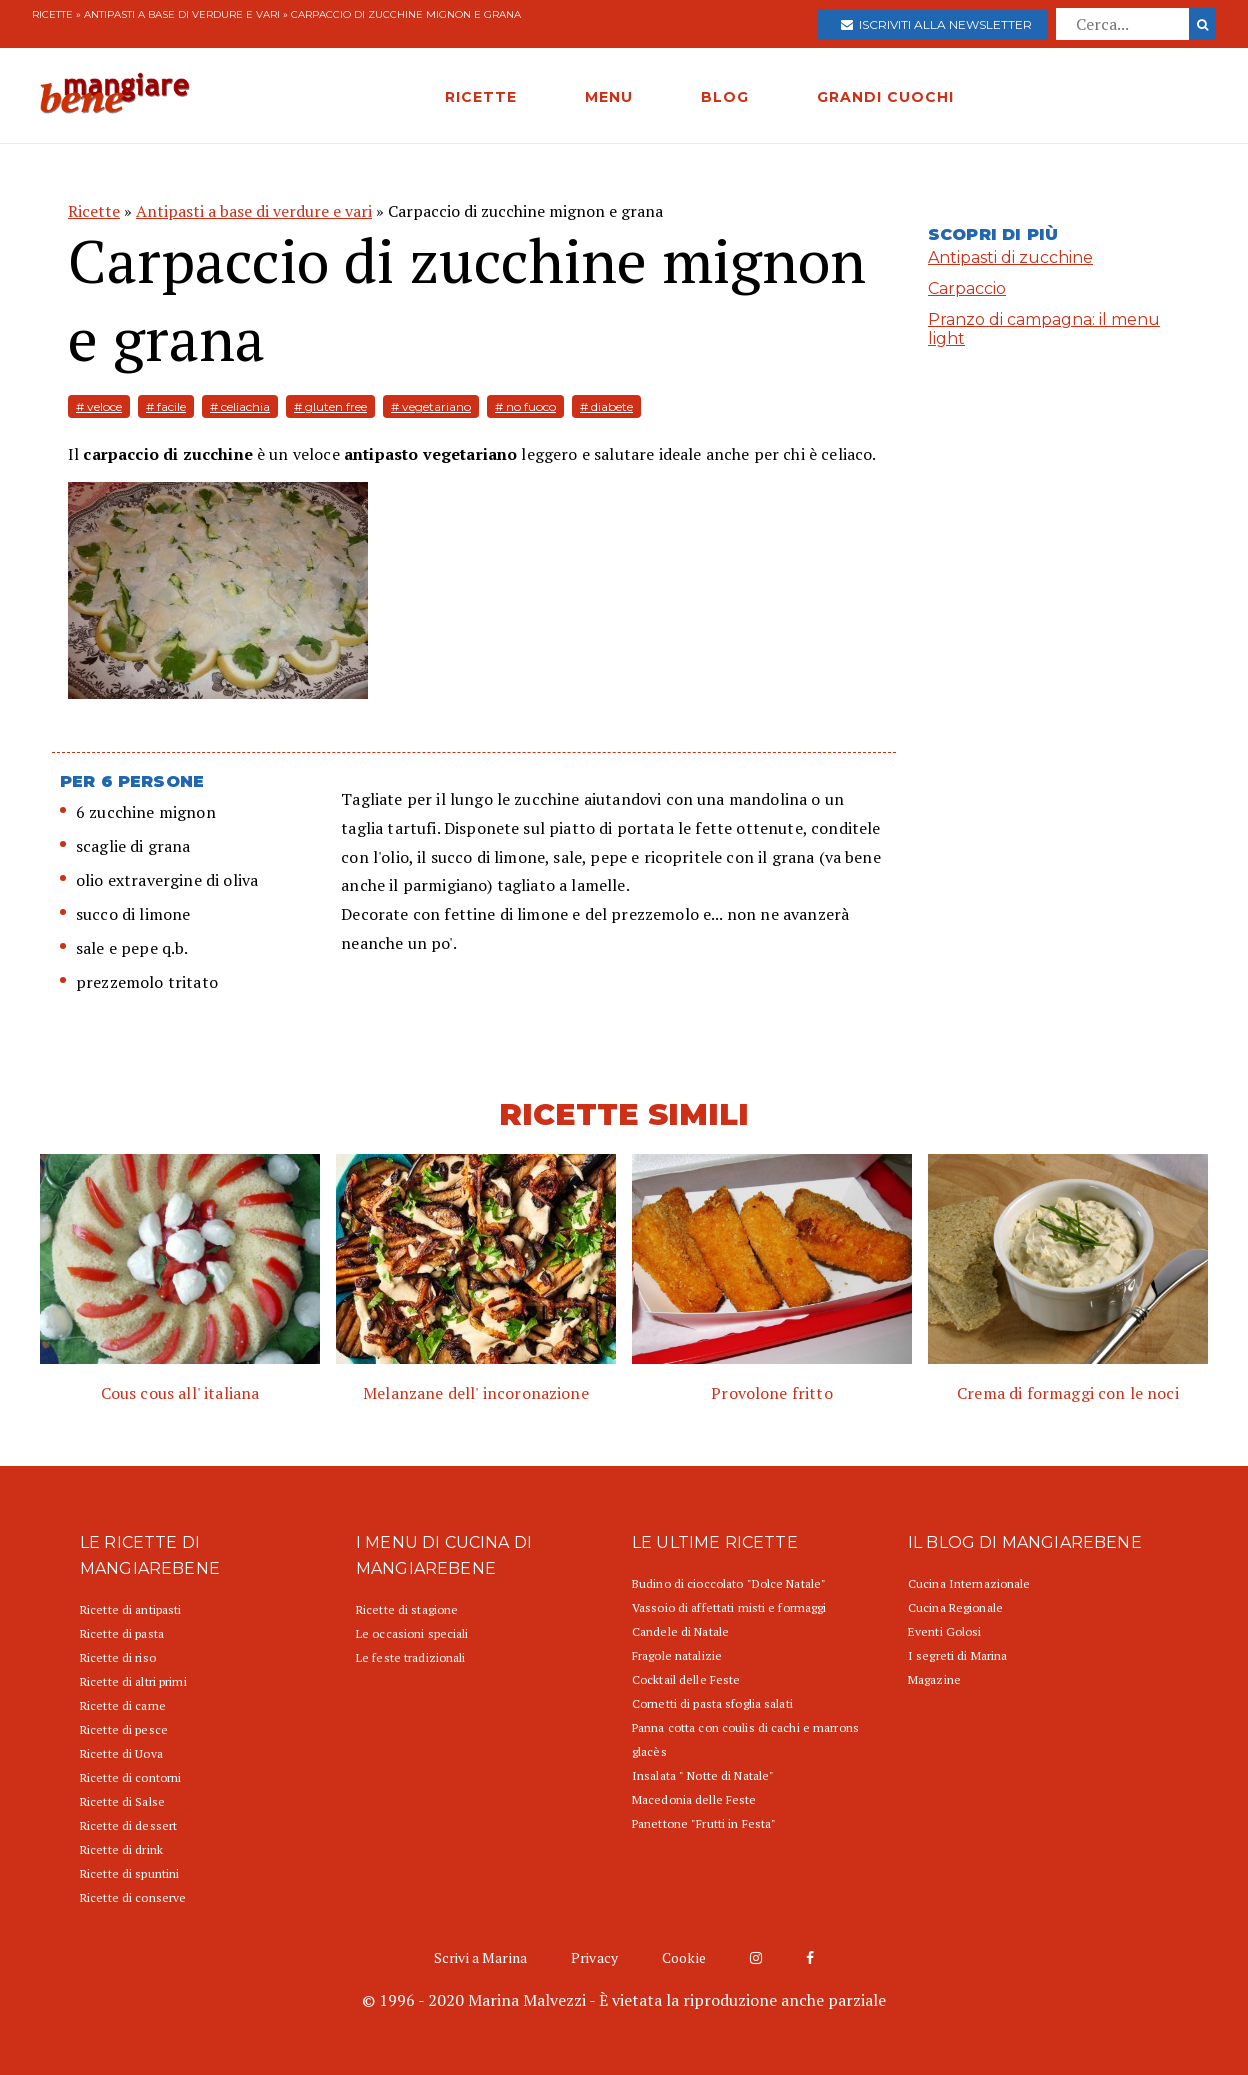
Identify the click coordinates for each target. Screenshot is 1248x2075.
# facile (166, 406)
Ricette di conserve (133, 1897)
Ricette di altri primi (133, 1681)
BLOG (725, 97)
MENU (609, 97)
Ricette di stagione (407, 1609)
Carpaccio (967, 288)
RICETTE (481, 97)
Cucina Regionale (955, 1607)
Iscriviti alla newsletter (936, 24)
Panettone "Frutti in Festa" (704, 1823)
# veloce (99, 406)
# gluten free (330, 406)
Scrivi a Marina (480, 1957)
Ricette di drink (121, 1849)
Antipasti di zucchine (1010, 257)
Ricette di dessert (128, 1825)
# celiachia (240, 406)
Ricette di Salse (122, 1801)
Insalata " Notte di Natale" (703, 1775)
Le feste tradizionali (411, 1657)
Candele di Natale (680, 1631)
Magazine (934, 1679)
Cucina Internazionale (969, 1583)
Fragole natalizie (677, 1655)
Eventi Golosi (945, 1631)
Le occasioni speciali (412, 1633)
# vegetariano (431, 406)
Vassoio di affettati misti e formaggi (729, 1607)
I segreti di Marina (957, 1655)
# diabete (606, 406)
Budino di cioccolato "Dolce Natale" (729, 1583)
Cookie (684, 1957)
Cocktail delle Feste (686, 1679)
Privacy (594, 1957)
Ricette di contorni (130, 1777)
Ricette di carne (123, 1705)
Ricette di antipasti (130, 1609)
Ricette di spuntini (129, 1873)
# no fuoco (525, 406)
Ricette (52, 14)
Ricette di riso (118, 1657)
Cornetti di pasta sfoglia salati (712, 1703)
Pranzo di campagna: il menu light (1044, 329)
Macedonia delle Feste (694, 1799)
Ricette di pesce (124, 1729)
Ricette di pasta (122, 1633)
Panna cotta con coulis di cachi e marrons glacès (745, 1739)
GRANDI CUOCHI (885, 97)
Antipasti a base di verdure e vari (182, 14)
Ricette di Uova (121, 1753)
